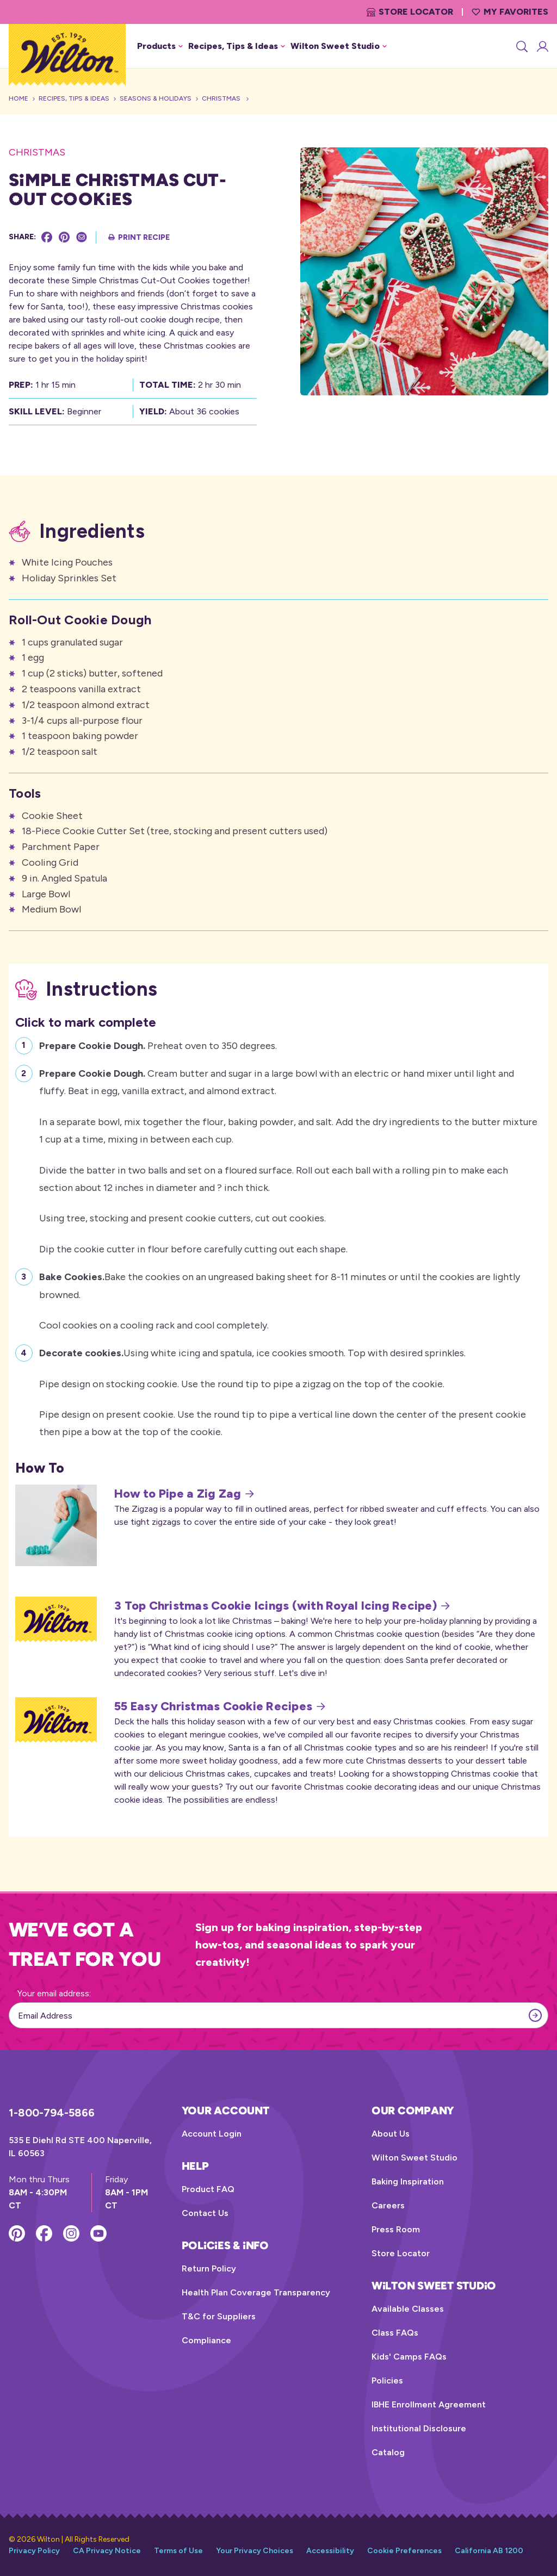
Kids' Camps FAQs (409, 2356)
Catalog (388, 2452)
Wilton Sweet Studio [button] (338, 46)
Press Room (396, 2229)
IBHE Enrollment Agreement (429, 2404)
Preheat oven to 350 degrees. (158, 1044)
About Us (391, 2133)
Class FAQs (395, 2332)
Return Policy (209, 2268)
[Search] (521, 46)
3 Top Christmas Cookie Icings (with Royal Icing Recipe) (282, 1606)
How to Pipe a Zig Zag (184, 1494)
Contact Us (205, 2213)
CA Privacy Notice (107, 2550)
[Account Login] (541, 46)
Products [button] (160, 46)
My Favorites (510, 12)
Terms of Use (178, 2550)
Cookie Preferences (404, 2550)
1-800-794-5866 (52, 2112)
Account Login (212, 2133)
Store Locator (410, 12)
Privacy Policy (34, 2550)
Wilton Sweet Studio (414, 2157)
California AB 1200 (489, 2550)
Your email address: (54, 1993)
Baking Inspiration (408, 2181)
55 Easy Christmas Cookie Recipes (219, 1706)
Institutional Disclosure (419, 2428)
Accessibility (330, 2550)
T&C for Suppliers (219, 2316)
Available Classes (408, 2309)
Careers (388, 2205)
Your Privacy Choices (254, 2550)
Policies (387, 2380)
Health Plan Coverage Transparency (256, 2292)
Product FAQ (208, 2189)
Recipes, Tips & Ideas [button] (236, 46)
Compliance (206, 2340)
